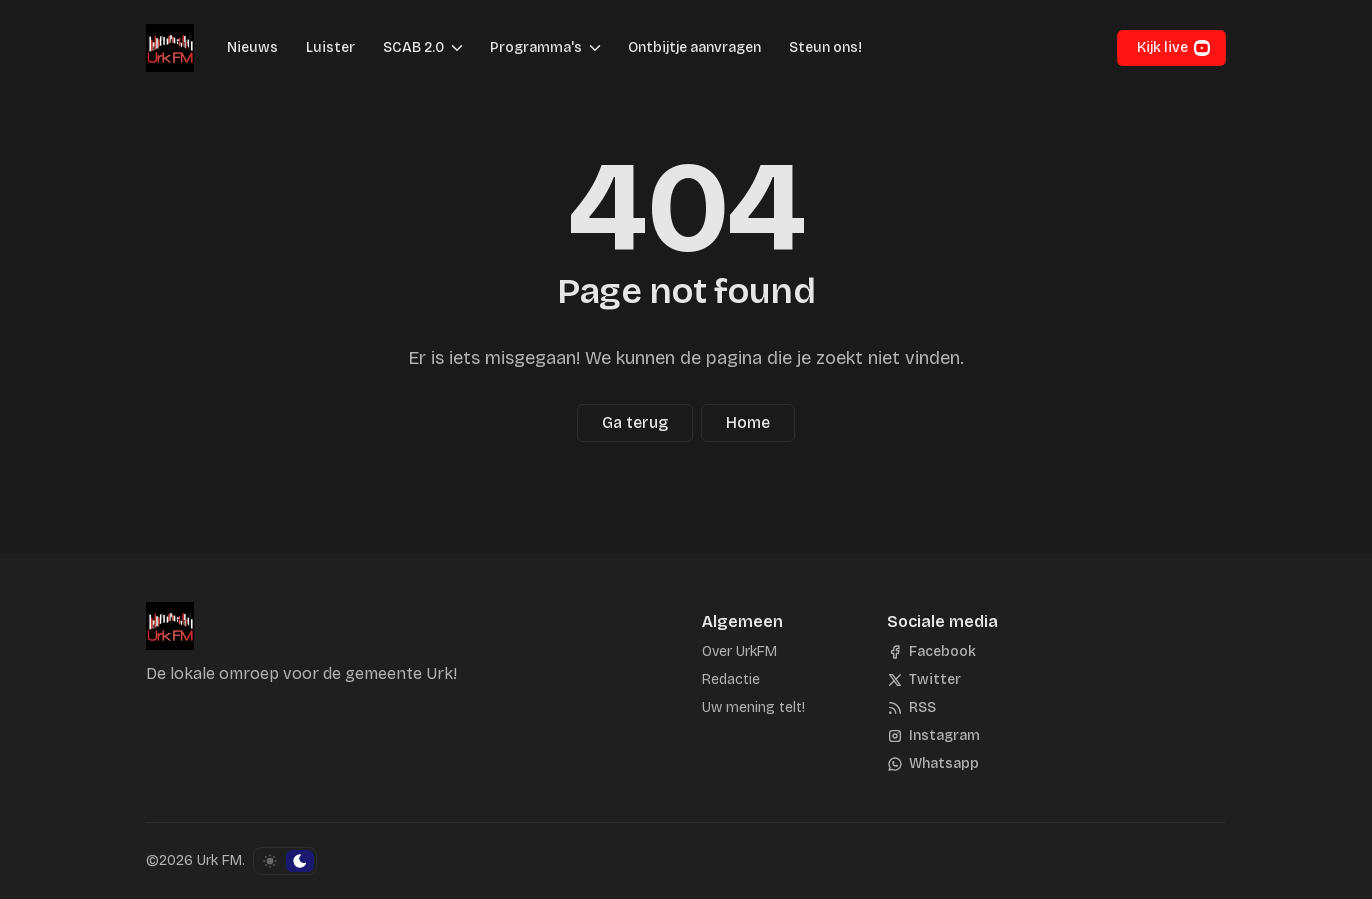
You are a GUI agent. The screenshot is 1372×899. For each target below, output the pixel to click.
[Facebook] (931, 652)
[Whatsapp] (933, 764)
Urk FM (219, 860)
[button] (407, 48)
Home (748, 422)
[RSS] (911, 708)
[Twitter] (924, 680)
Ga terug (635, 422)
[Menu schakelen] (457, 48)
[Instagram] (933, 736)
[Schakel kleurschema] (285, 861)
